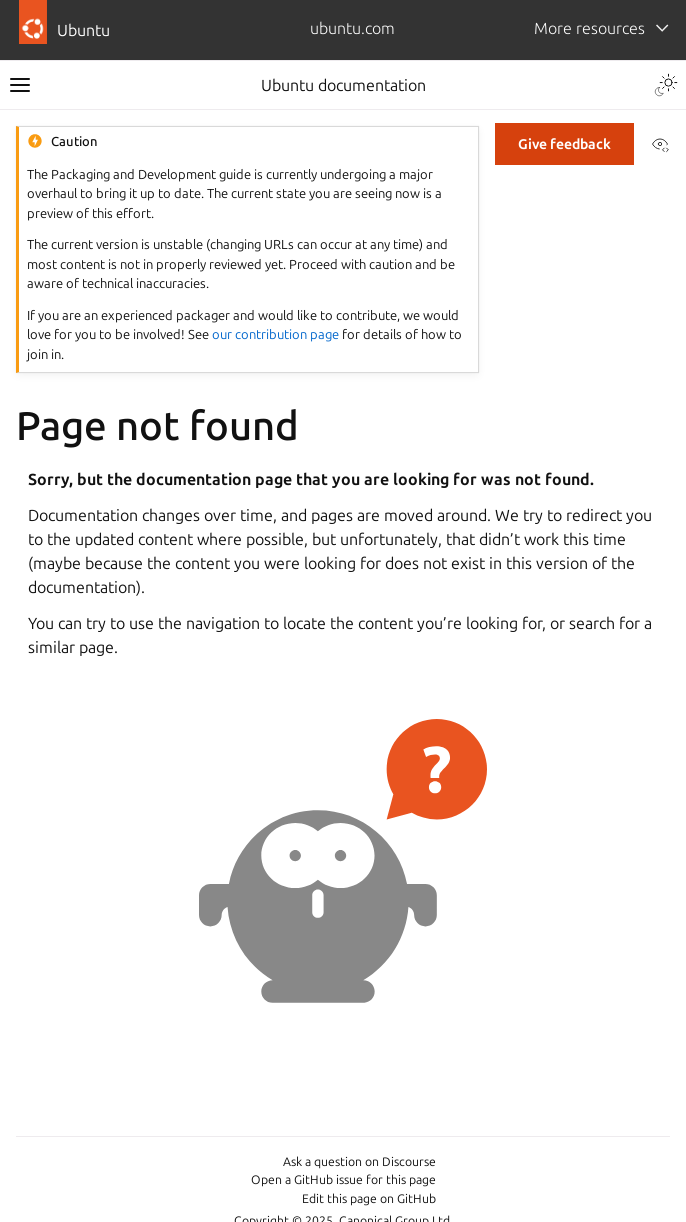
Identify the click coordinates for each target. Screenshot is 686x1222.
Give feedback (564, 144)
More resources (589, 28)
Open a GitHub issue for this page (343, 1179)
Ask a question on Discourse (359, 1161)
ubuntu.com (352, 28)
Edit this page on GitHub (369, 1198)
